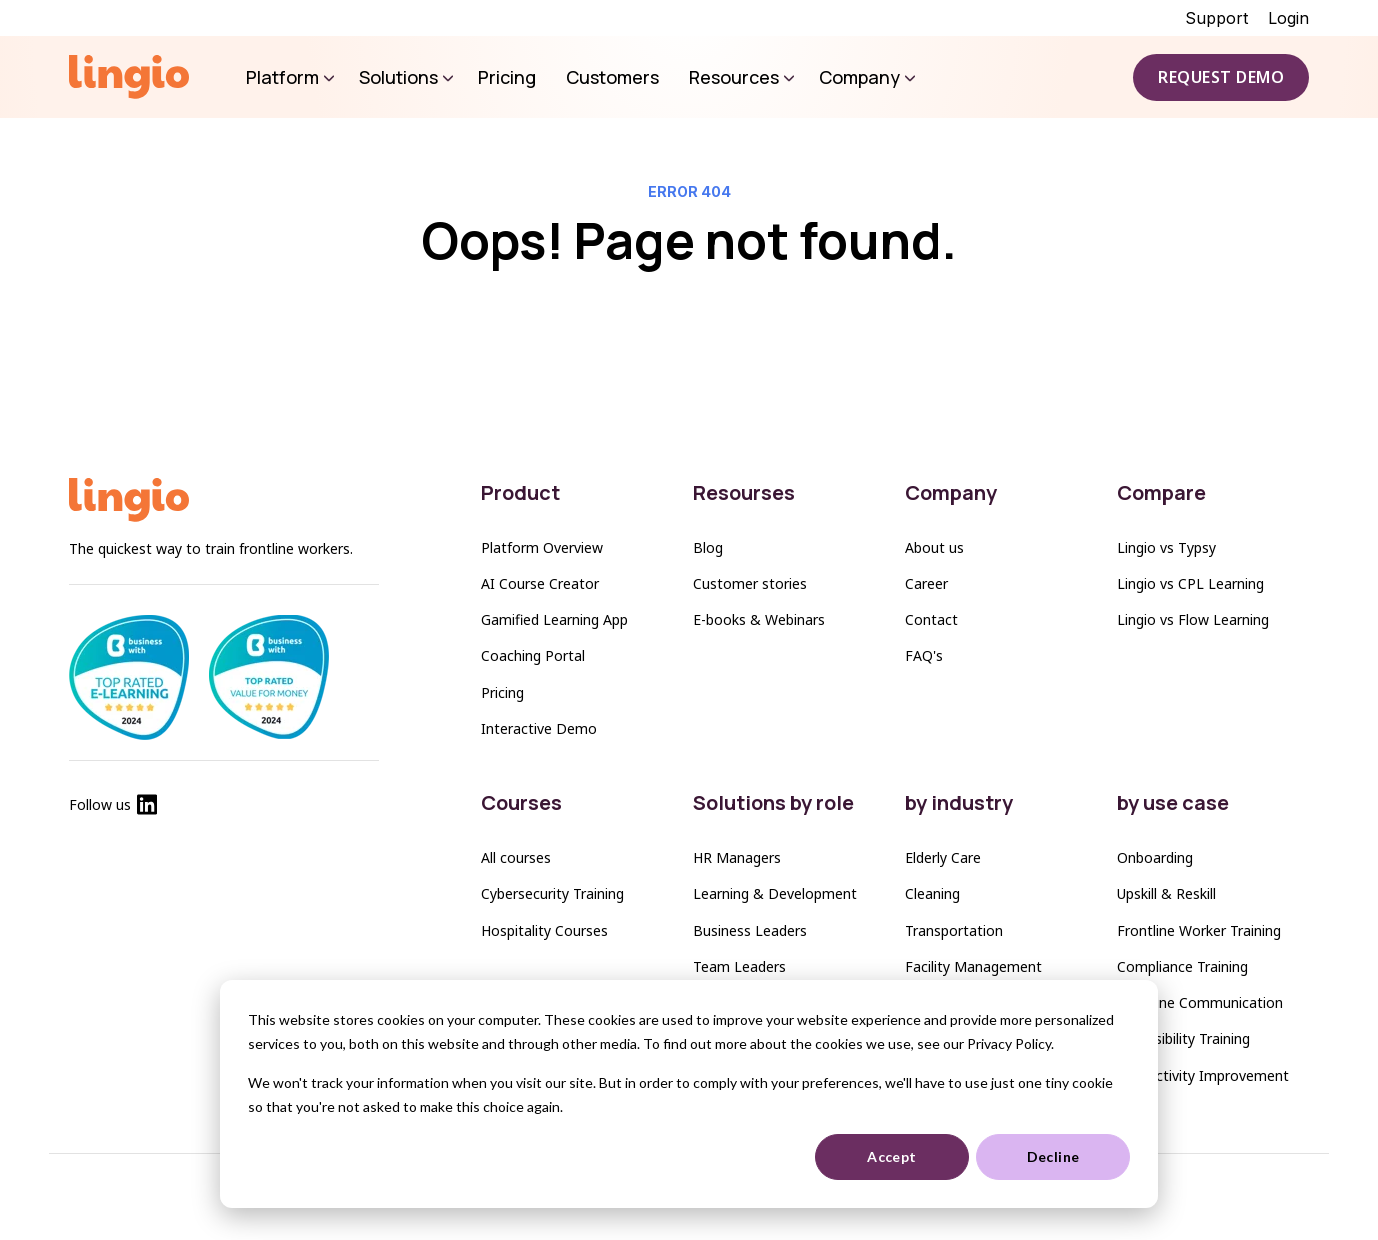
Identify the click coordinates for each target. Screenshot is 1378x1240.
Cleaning (932, 893)
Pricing (502, 692)
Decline (1053, 1156)
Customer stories (750, 583)
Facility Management (973, 966)
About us (934, 547)
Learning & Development (775, 893)
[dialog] (689, 1094)
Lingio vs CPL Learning (1190, 583)
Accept (892, 1156)
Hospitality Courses (544, 930)
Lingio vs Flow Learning (1193, 619)
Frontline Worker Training (1199, 930)
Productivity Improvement (1203, 1075)
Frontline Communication (1200, 1002)
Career (926, 583)
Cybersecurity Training (552, 893)
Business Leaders (750, 930)
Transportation (954, 930)
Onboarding (1155, 857)
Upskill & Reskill (1166, 893)
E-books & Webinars (759, 619)
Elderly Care (943, 857)
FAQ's (924, 655)
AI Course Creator (540, 583)
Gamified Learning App (554, 619)
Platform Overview (542, 547)
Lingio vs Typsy (1166, 547)
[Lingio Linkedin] (147, 808)
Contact (931, 619)
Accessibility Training (1183, 1038)
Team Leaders (739, 966)
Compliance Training (1182, 966)
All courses (516, 857)
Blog (708, 547)
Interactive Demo (539, 728)
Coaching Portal (533, 655)
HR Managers (737, 857)
